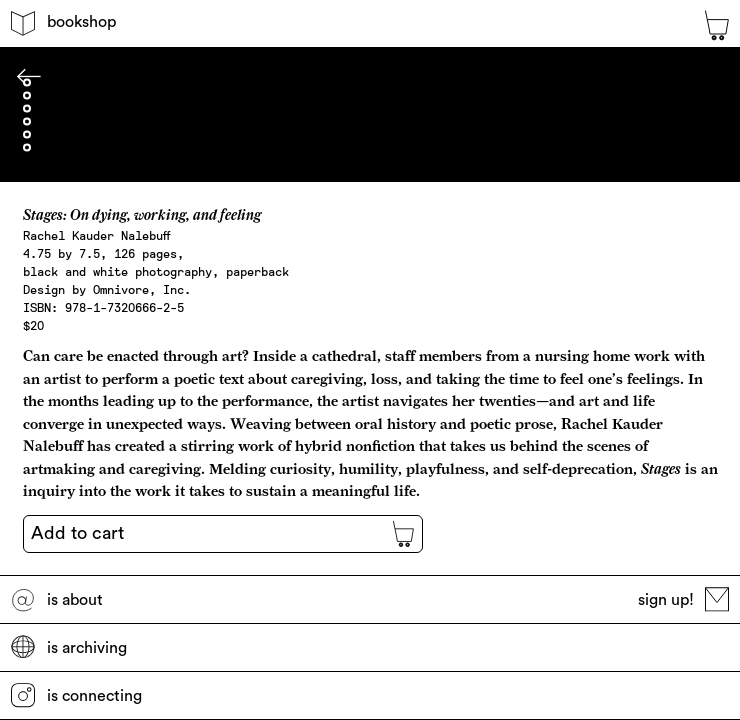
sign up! (683, 599)
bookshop (63, 23)
